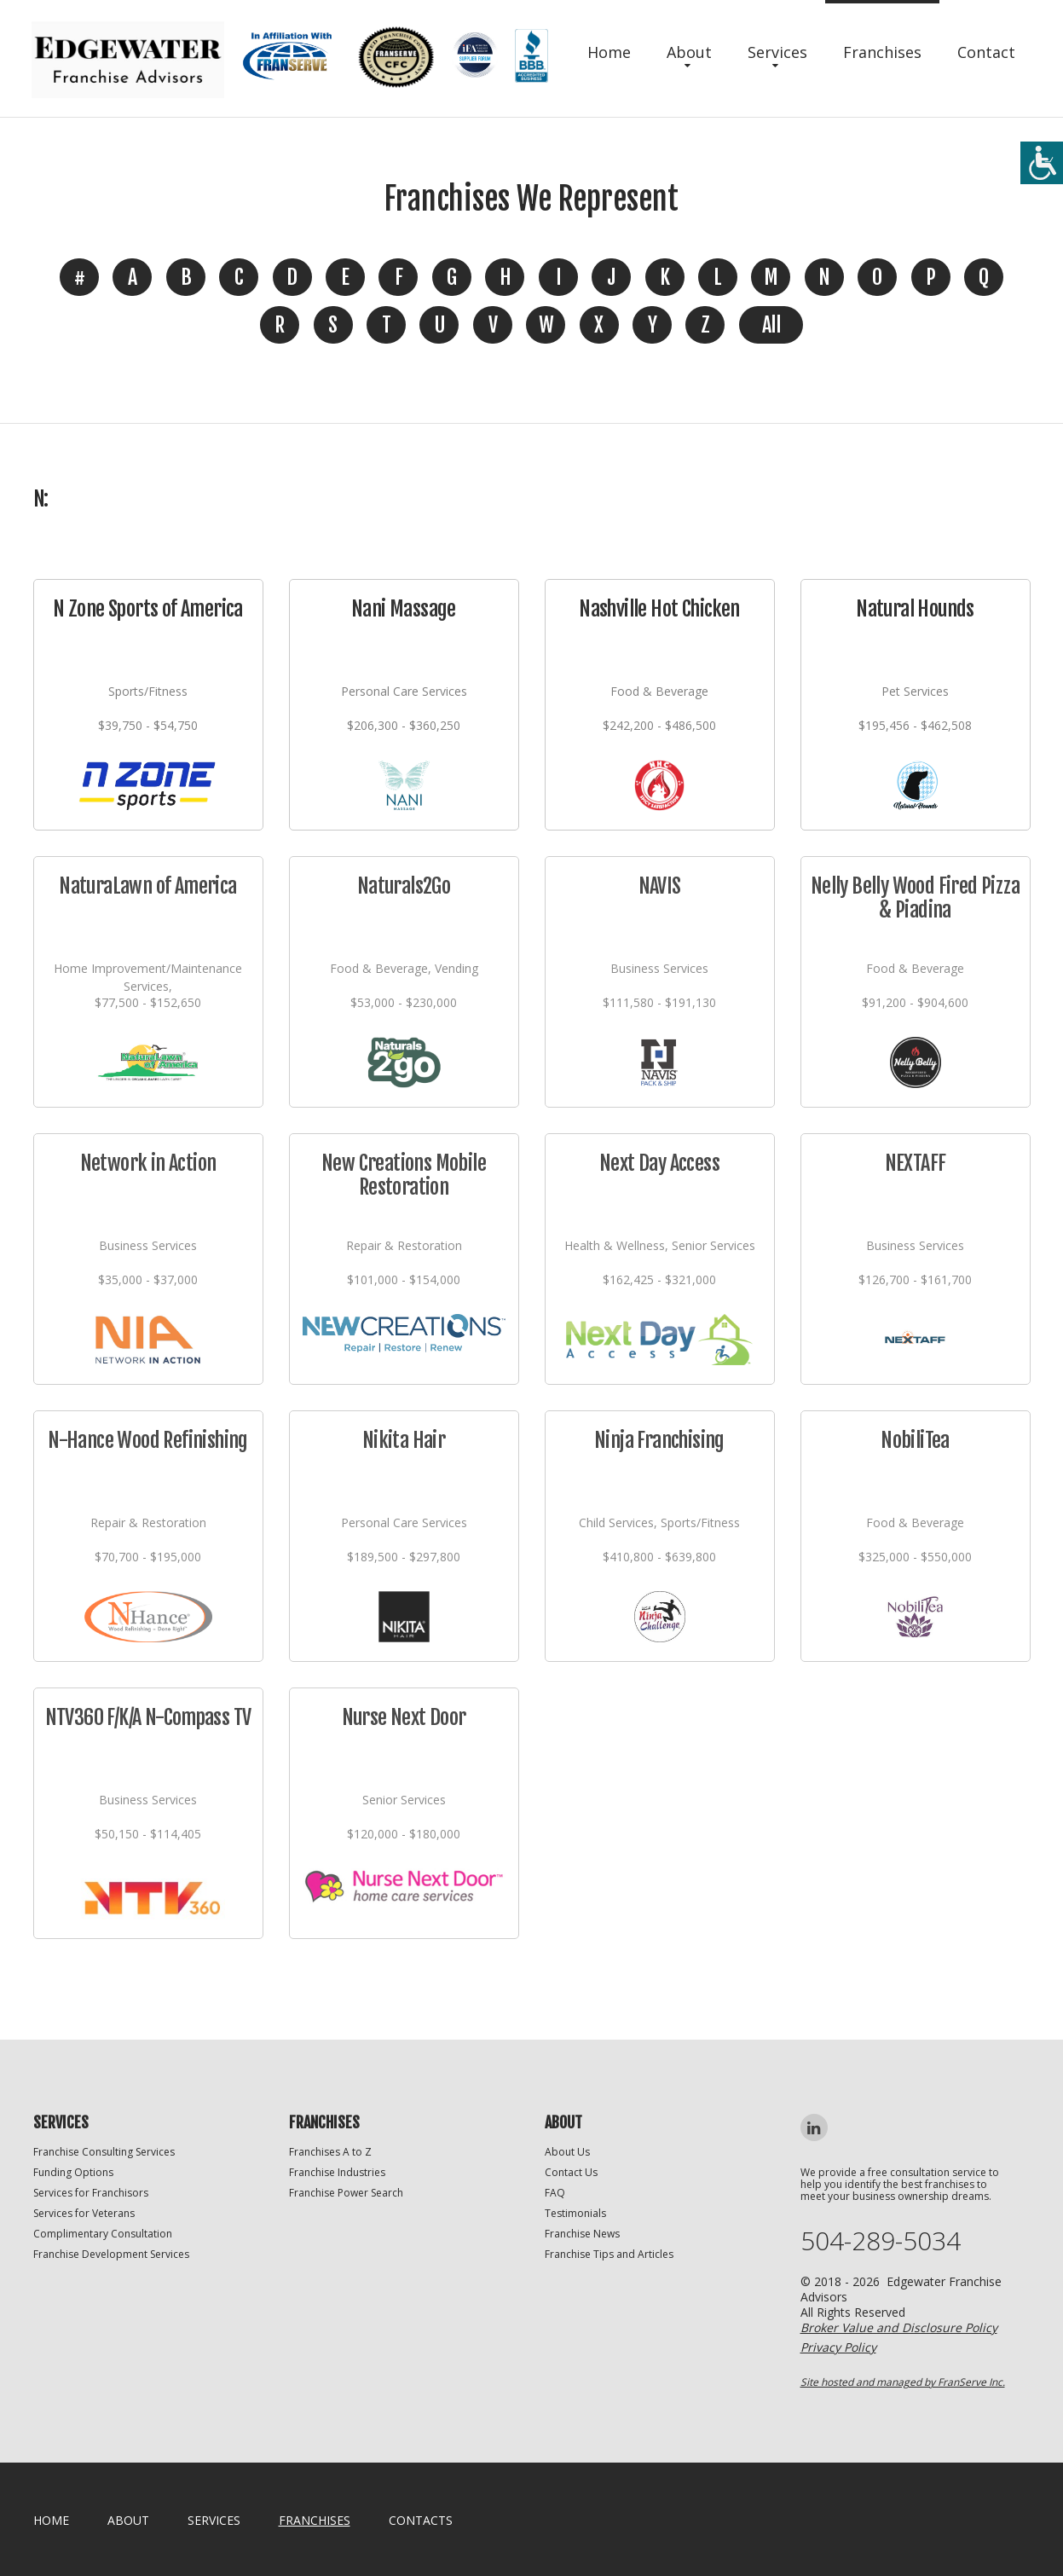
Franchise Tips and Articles (609, 2254)
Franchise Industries (337, 2172)
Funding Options (73, 2172)
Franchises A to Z (330, 2152)
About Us (567, 2152)
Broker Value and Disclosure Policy (898, 2327)
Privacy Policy (838, 2347)
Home (609, 52)
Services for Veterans (84, 2213)
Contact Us (571, 2172)
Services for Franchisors (90, 2192)
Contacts (421, 2520)
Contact (986, 52)
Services (777, 52)
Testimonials (575, 2213)
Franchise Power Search (346, 2192)
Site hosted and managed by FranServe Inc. (902, 2382)
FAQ (555, 2192)
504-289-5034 (880, 2241)
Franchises (882, 52)
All (771, 325)
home (51, 2520)
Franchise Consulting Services (104, 2152)
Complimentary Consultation (102, 2233)
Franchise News (582, 2233)
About (689, 52)
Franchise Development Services (111, 2254)
